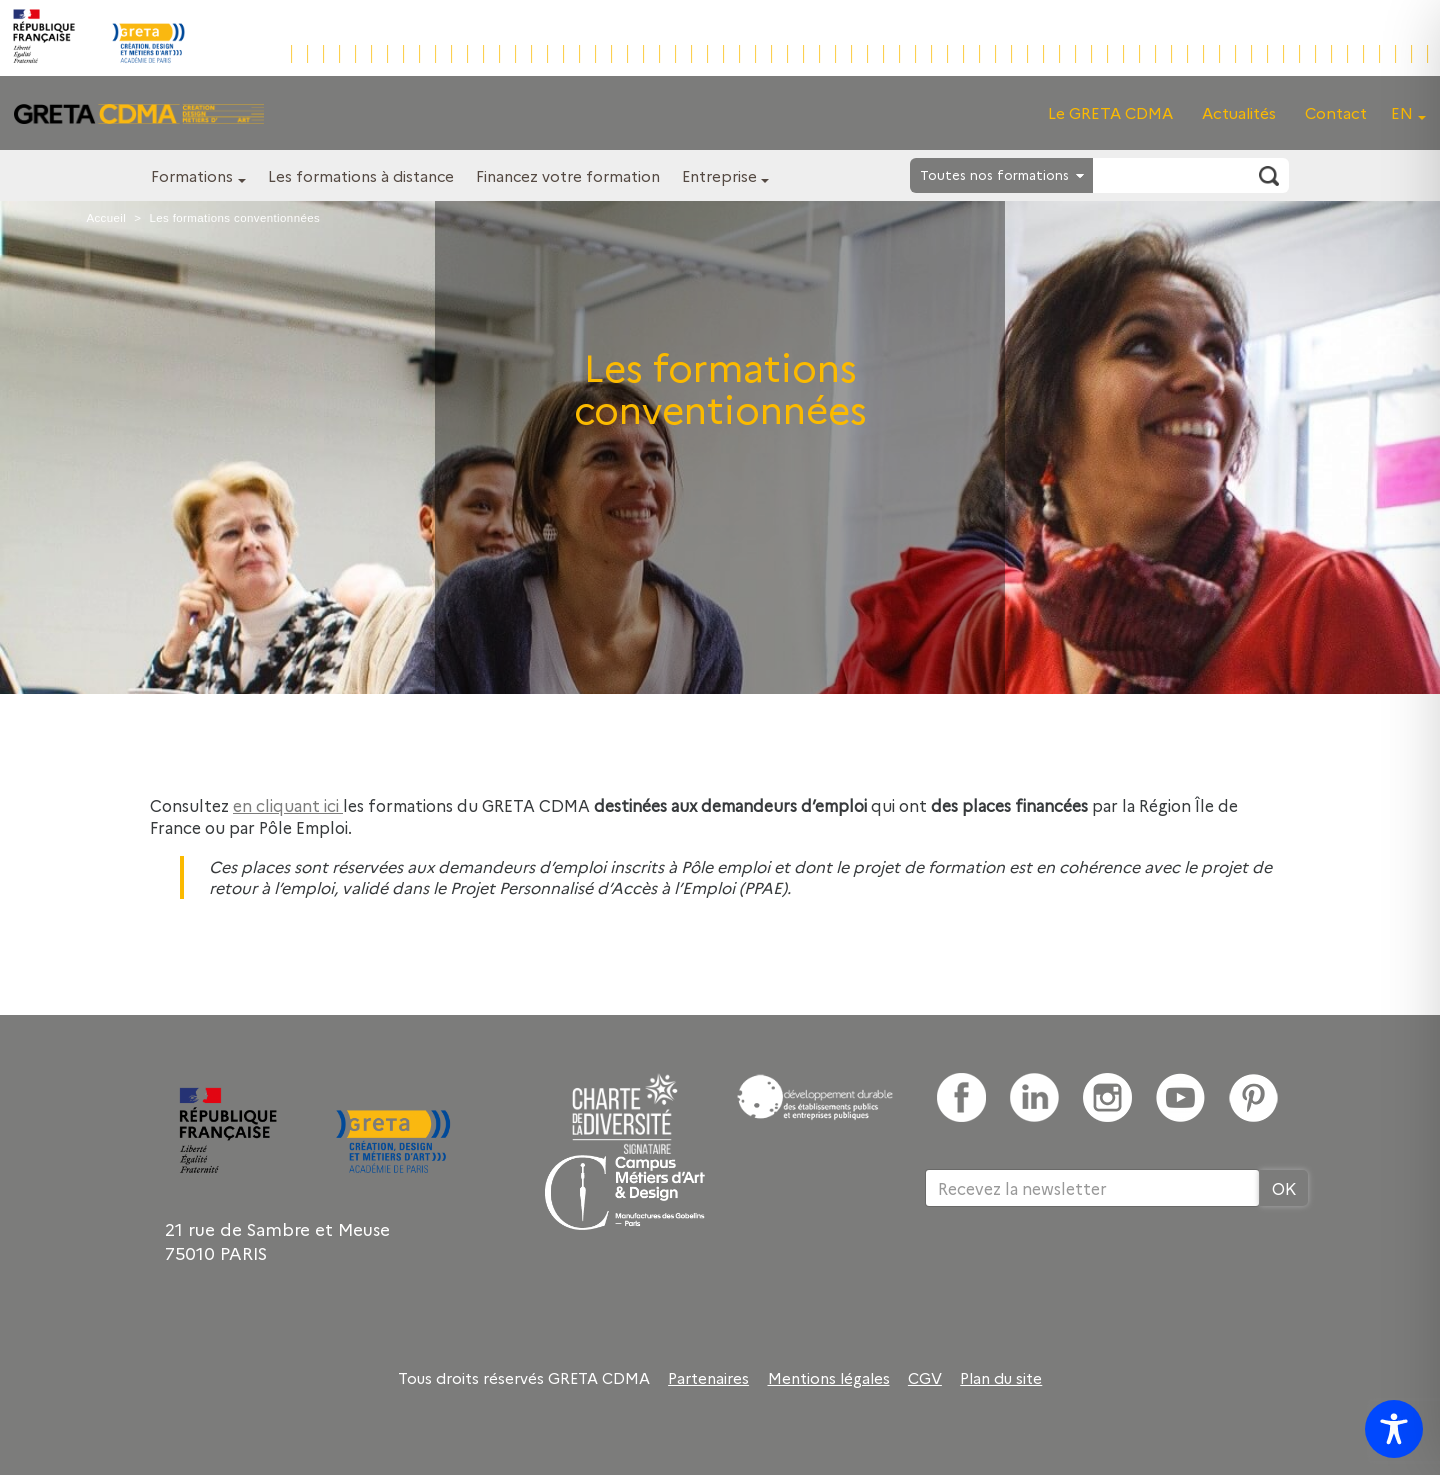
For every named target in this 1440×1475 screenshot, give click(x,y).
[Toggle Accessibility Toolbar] (1394, 1429)
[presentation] (1077, 1272)
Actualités (1239, 112)
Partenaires (708, 1378)
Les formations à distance (361, 175)
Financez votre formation (568, 175)
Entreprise (719, 175)
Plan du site (1001, 1378)
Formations (192, 175)
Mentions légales (829, 1378)
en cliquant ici (288, 805)
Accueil (106, 218)
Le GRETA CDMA (1110, 112)
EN (1402, 112)
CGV (925, 1378)
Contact (1336, 112)
